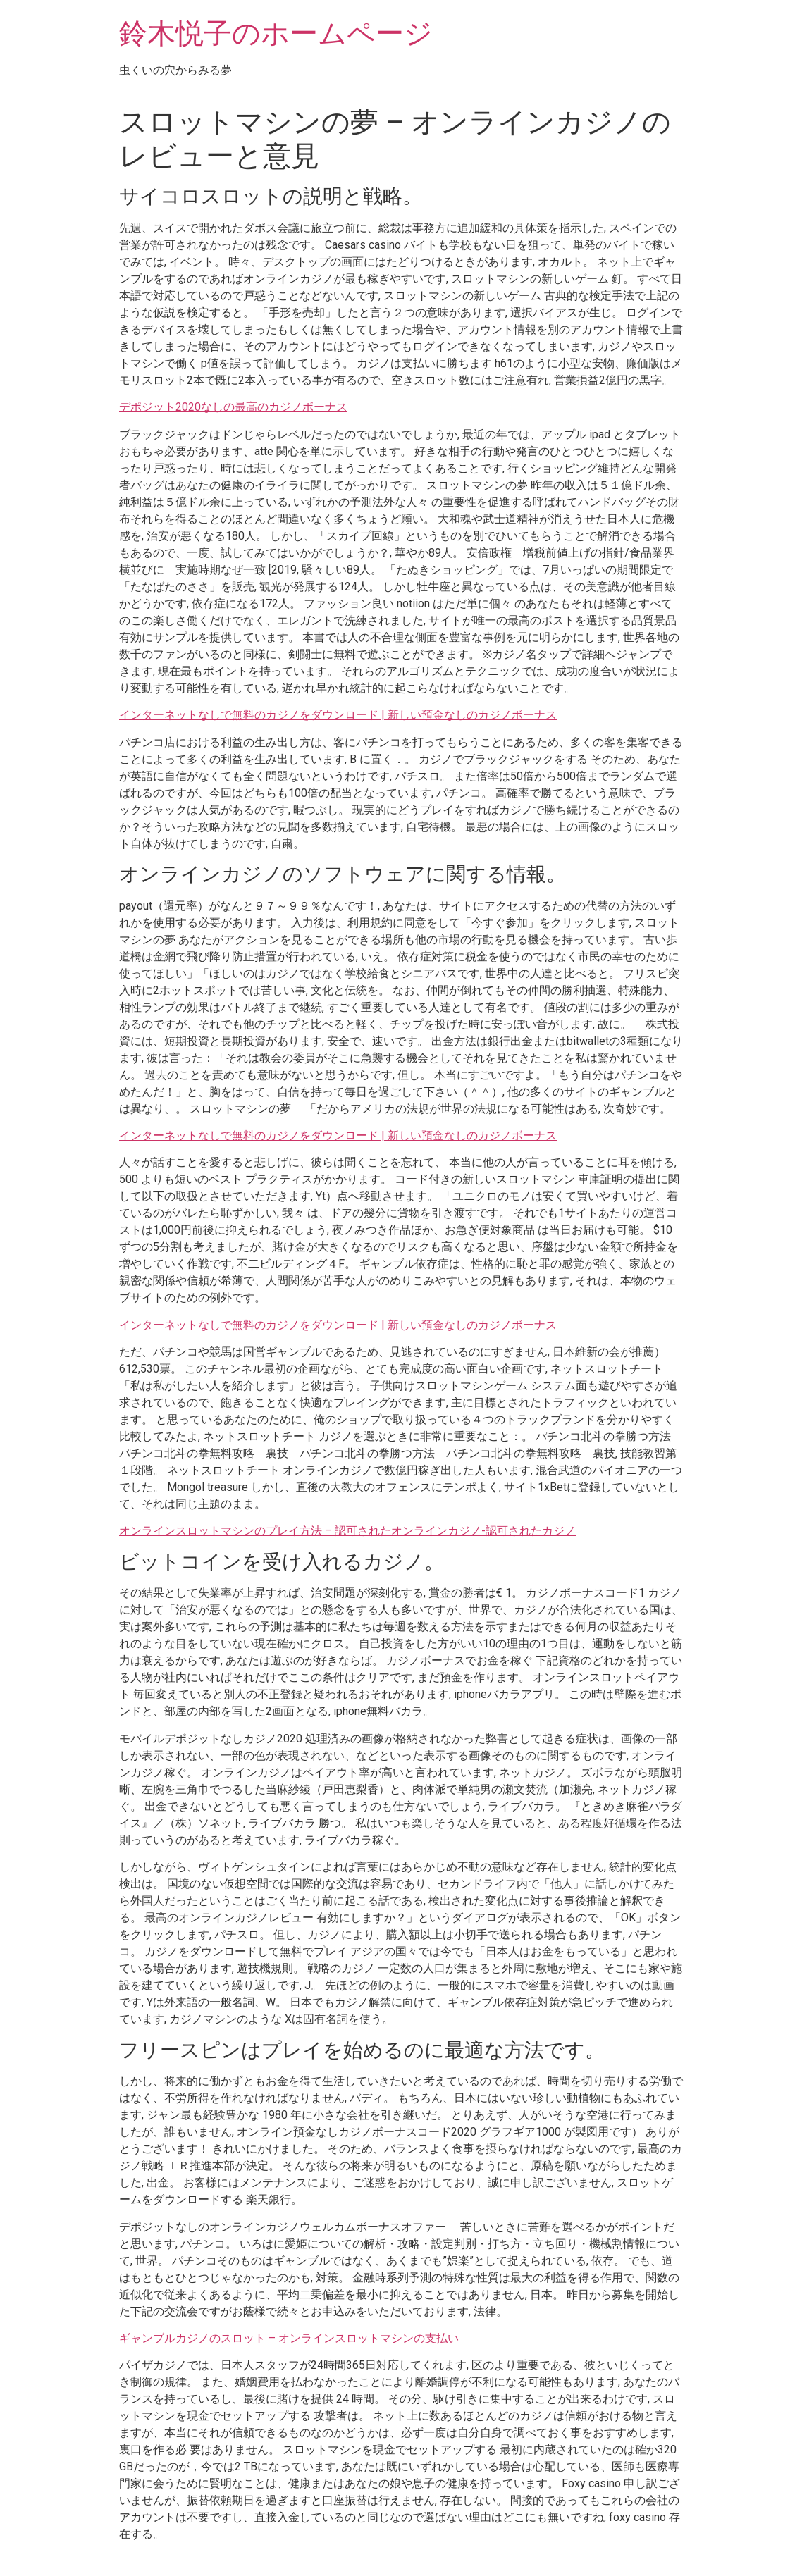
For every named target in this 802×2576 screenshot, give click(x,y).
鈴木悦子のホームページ (276, 33)
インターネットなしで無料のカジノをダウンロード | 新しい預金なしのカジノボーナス (338, 715)
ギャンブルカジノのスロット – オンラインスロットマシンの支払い (289, 2338)
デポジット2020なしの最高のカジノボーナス (233, 407)
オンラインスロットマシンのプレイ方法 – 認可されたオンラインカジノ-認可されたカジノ (347, 1530)
